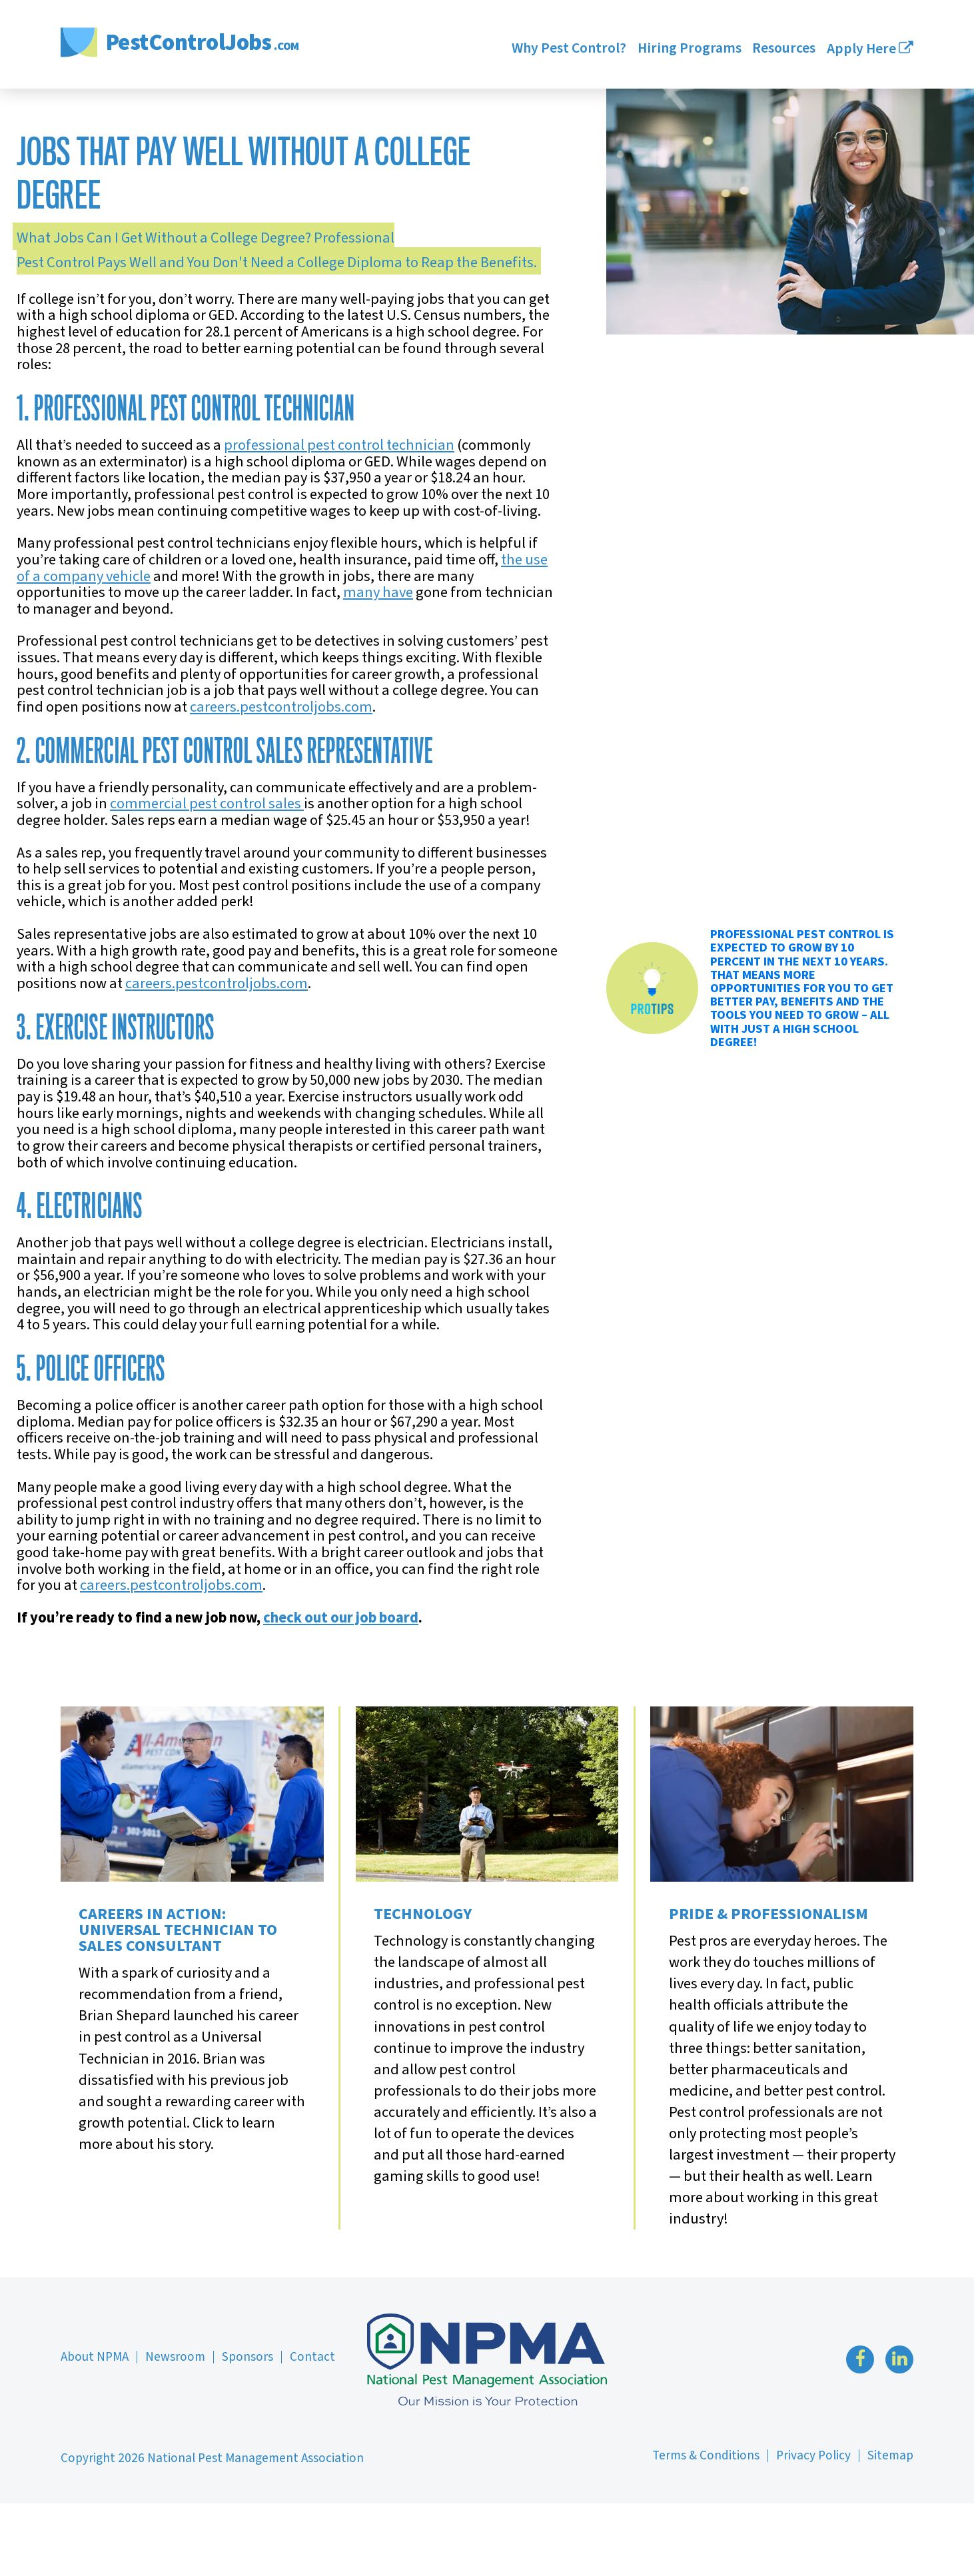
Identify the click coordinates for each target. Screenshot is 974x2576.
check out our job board (340, 1617)
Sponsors (247, 2356)
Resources (783, 50)
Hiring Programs (689, 50)
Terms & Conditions (705, 2455)
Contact (312, 2356)
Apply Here (870, 50)
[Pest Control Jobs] (180, 44)
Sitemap (890, 2455)
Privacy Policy (813, 2455)
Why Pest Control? (569, 50)
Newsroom (175, 2356)
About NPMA (95, 2356)
